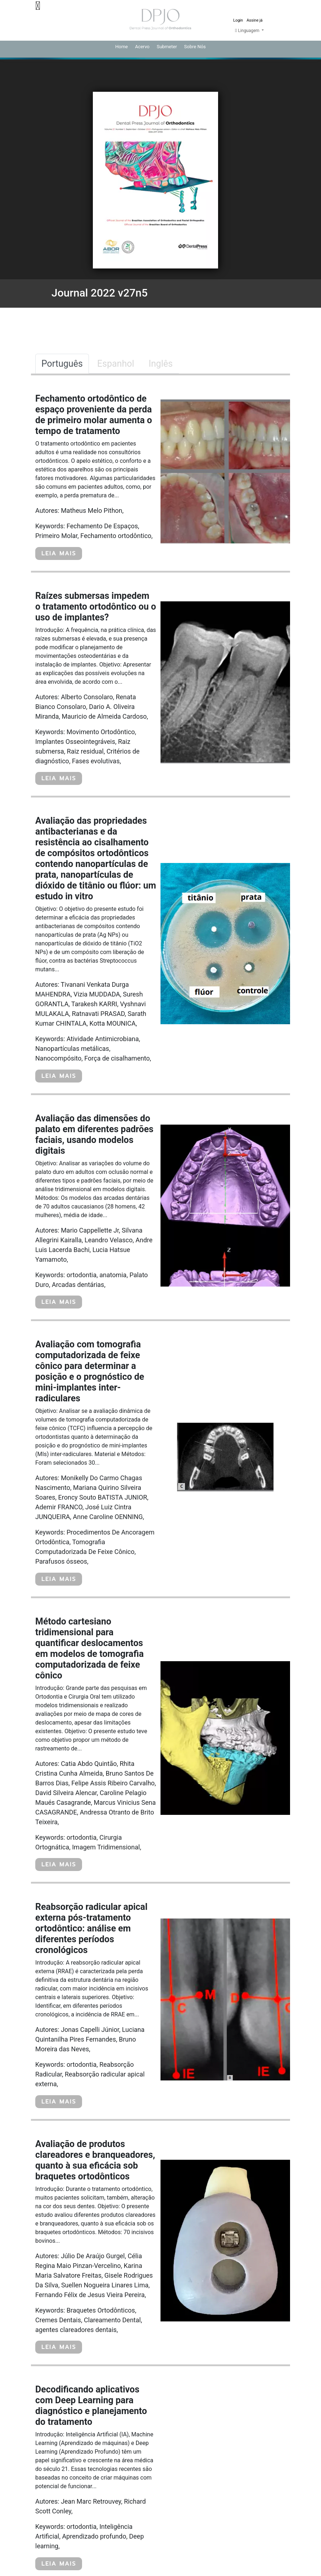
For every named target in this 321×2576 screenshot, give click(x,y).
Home (121, 46)
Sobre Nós (195, 46)
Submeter (167, 46)
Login (238, 20)
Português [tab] (62, 363)
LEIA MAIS (58, 552)
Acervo (142, 46)
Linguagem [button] (248, 30)
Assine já (254, 20)
